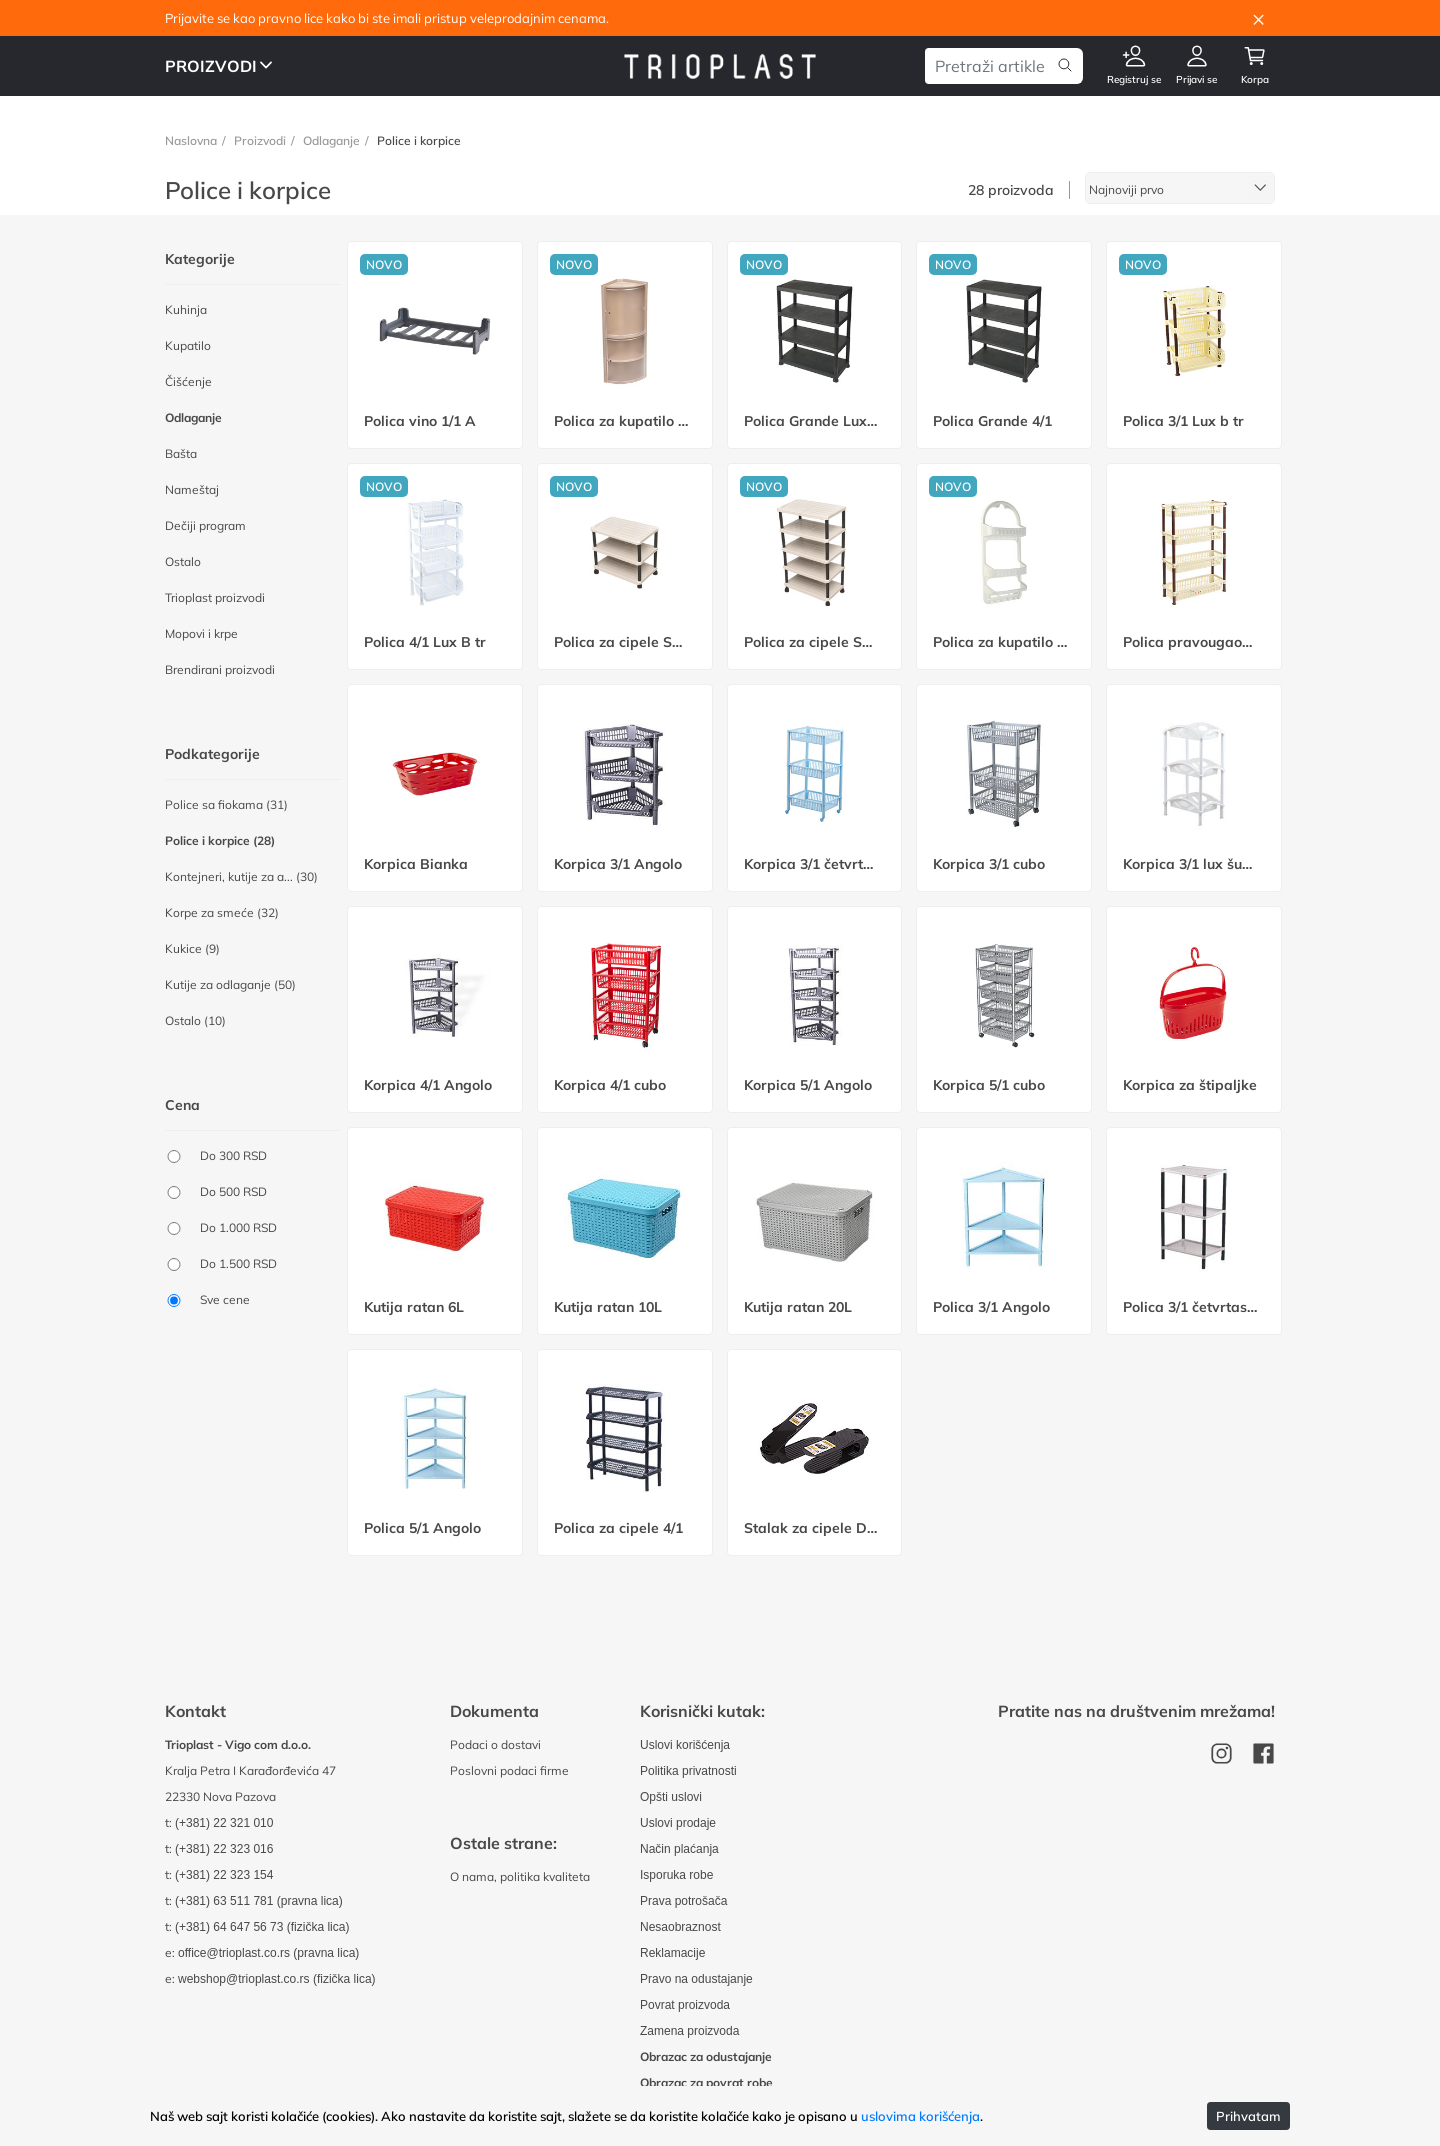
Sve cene (225, 1299)
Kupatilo (188, 345)
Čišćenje (188, 381)
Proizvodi (260, 140)
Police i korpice (419, 140)
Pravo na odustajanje (698, 1978)
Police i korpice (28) (220, 840)
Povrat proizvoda (686, 2004)
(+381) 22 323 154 (225, 1874)
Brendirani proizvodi (220, 669)
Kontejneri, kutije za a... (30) (241, 876)
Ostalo (183, 561)
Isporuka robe (677, 1874)
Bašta (181, 453)
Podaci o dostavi (495, 1744)
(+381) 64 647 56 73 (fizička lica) (264, 1926)
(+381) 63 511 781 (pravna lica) (261, 1900)
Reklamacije (674, 1952)
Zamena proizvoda (691, 2030)
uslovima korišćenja (920, 2116)
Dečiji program (205, 525)
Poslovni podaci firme (509, 1770)
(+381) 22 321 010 (225, 1822)
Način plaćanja (681, 1848)
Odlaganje (331, 140)
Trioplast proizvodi (215, 597)
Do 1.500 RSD (238, 1263)
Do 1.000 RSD (238, 1227)
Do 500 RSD (233, 1191)
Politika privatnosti (691, 1770)
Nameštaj (192, 489)
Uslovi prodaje (679, 1822)
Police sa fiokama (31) (226, 804)
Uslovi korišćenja (686, 1744)
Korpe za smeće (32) (222, 912)
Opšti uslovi (672, 1796)
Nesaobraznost (682, 1926)
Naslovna (191, 140)
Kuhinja (186, 309)
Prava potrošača (685, 1900)
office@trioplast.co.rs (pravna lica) (272, 1952)
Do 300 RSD (233, 1155)
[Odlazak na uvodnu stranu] (720, 65)
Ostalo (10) (195, 1020)
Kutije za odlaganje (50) (230, 984)
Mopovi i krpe (201, 633)
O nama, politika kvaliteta (520, 1876)
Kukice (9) (192, 948)
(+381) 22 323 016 (225, 1848)
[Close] (1258, 18)
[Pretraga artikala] (989, 66)
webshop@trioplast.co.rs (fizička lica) (280, 1978)
